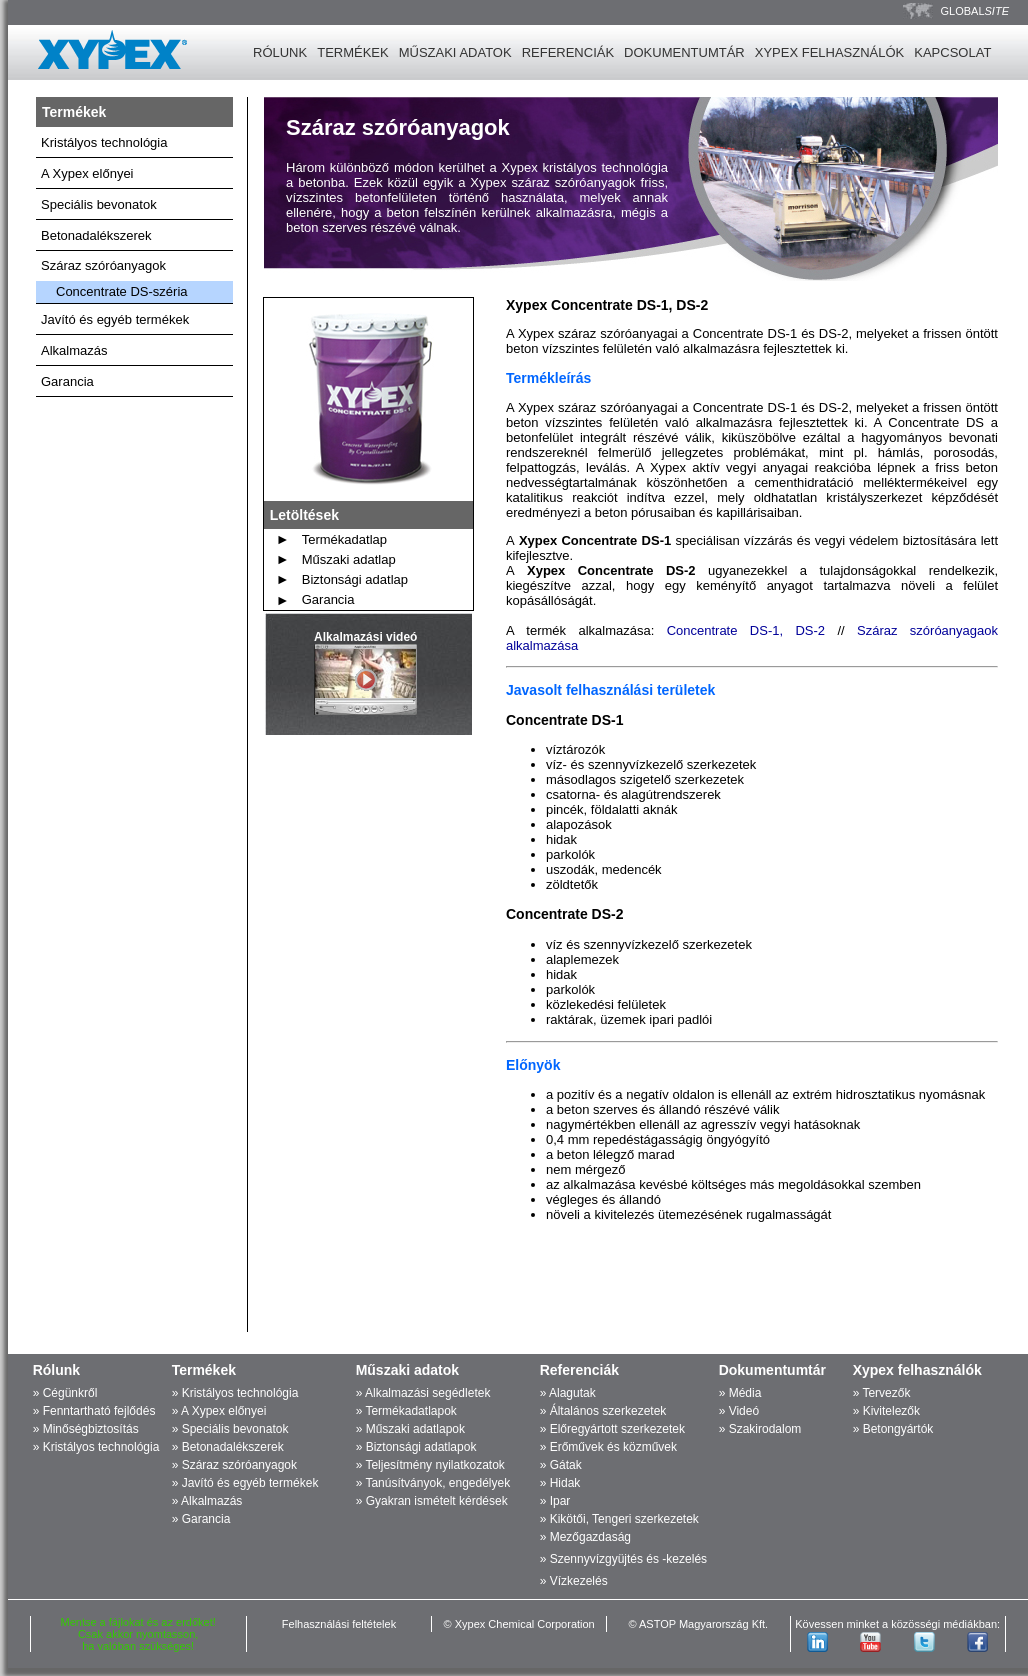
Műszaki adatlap (349, 559)
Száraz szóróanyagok (103, 265)
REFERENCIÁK (568, 52)
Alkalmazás (74, 350)
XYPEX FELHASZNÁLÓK (830, 52)
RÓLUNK (280, 52)
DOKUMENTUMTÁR (684, 52)
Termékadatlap (344, 539)
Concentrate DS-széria (122, 291)
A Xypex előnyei (87, 173)
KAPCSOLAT (952, 52)
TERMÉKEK (353, 52)
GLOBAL (975, 11)
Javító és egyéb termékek (115, 319)
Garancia (67, 381)
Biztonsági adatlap (355, 579)
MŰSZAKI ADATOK (455, 52)
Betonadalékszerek (96, 235)
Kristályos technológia (104, 142)
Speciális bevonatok (99, 204)
